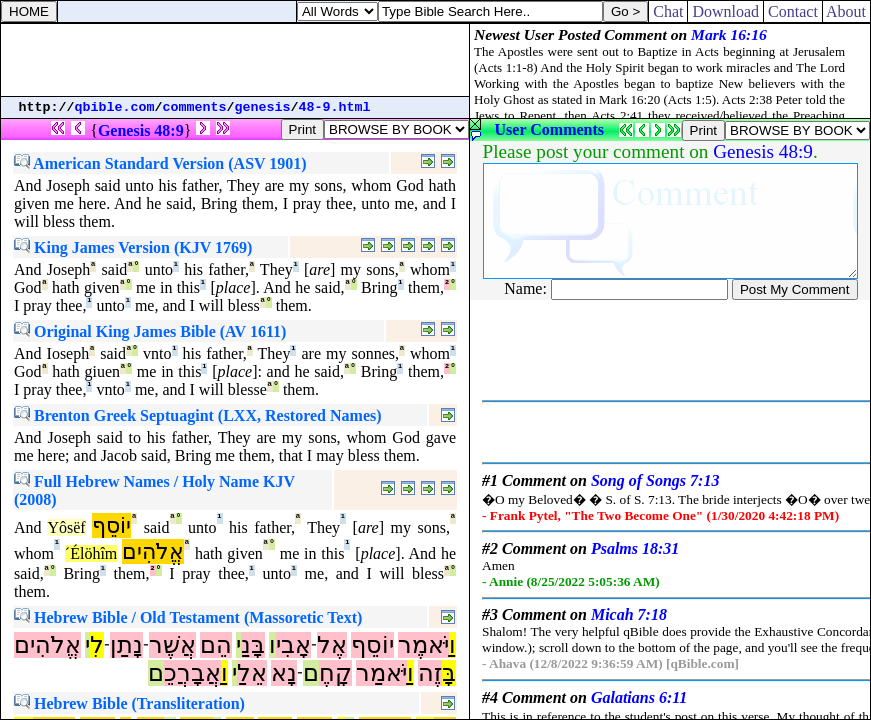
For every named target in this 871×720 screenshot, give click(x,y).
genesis (263, 107)
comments (195, 107)
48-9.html (335, 107)
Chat (668, 11)
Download (725, 11)
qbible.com (115, 107)
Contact (793, 11)
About (846, 11)
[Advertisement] (235, 60)
